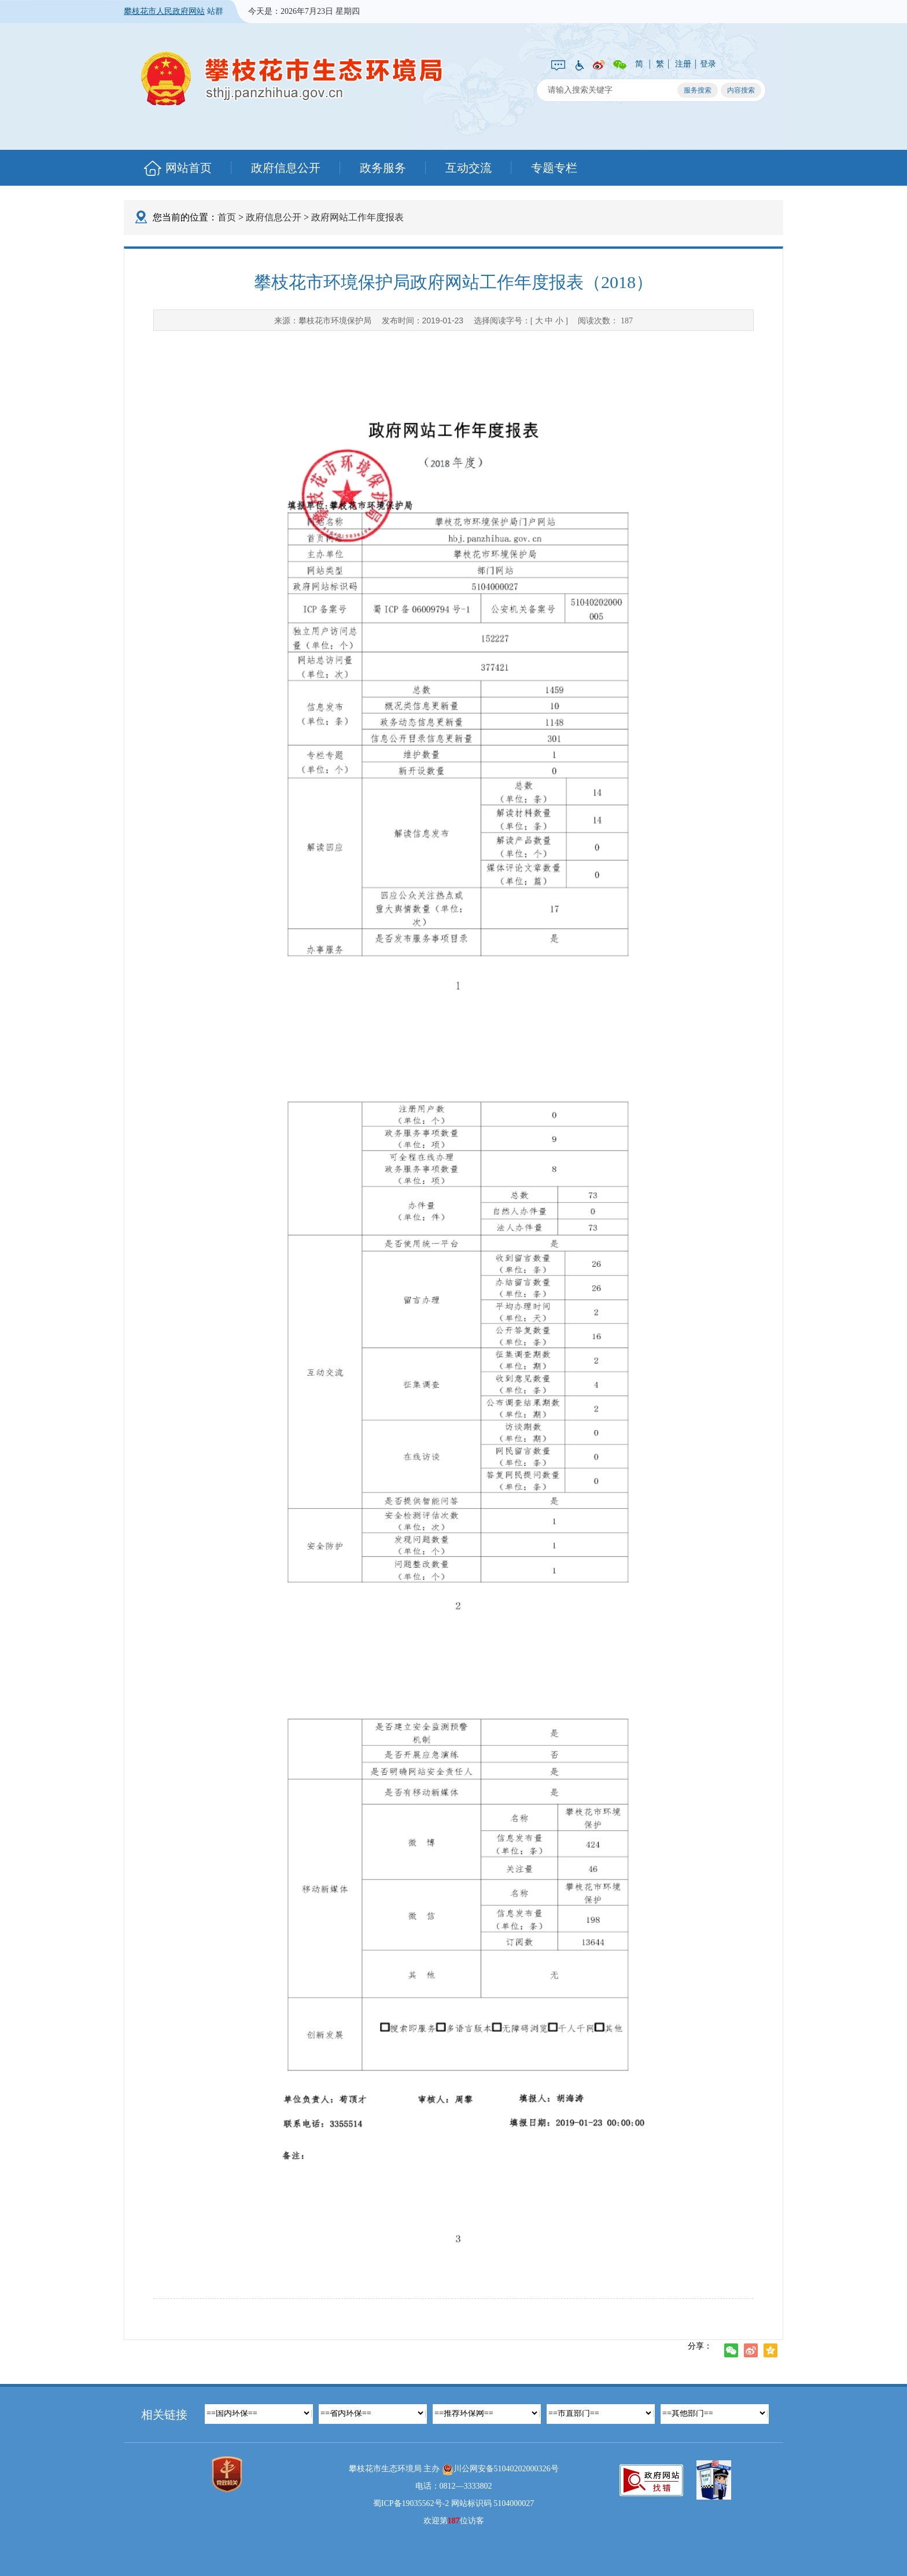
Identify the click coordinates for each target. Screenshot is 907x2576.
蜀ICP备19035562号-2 (411, 2503)
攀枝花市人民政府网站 (164, 11)
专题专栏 (554, 167)
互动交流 (468, 167)
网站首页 (188, 167)
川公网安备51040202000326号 (500, 2469)
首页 (226, 217)
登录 (708, 64)
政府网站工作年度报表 (357, 217)
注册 (683, 64)
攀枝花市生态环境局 (292, 78)
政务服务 (383, 167)
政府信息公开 (285, 167)
